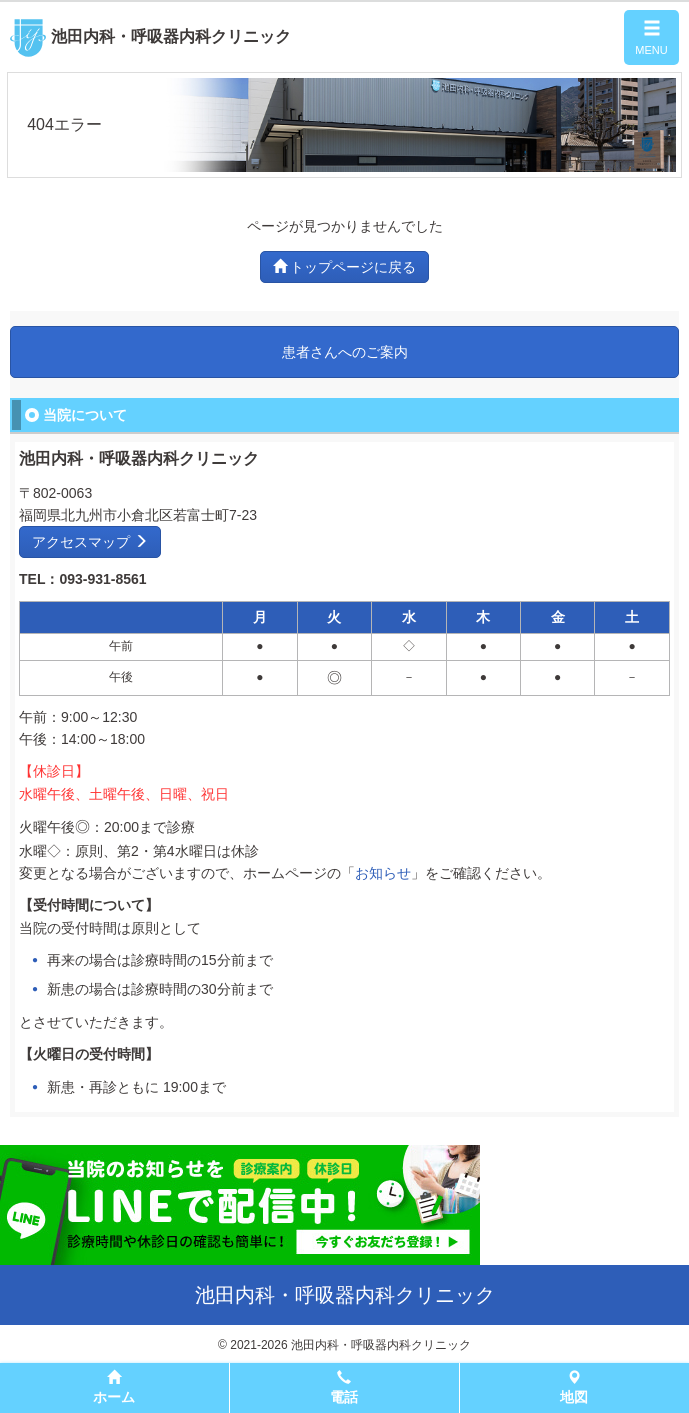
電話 (344, 1387)
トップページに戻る (345, 267)
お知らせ (383, 873)
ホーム (114, 1387)
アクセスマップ (90, 542)
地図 (574, 1387)
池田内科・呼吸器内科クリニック (150, 36)
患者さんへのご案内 (345, 352)
